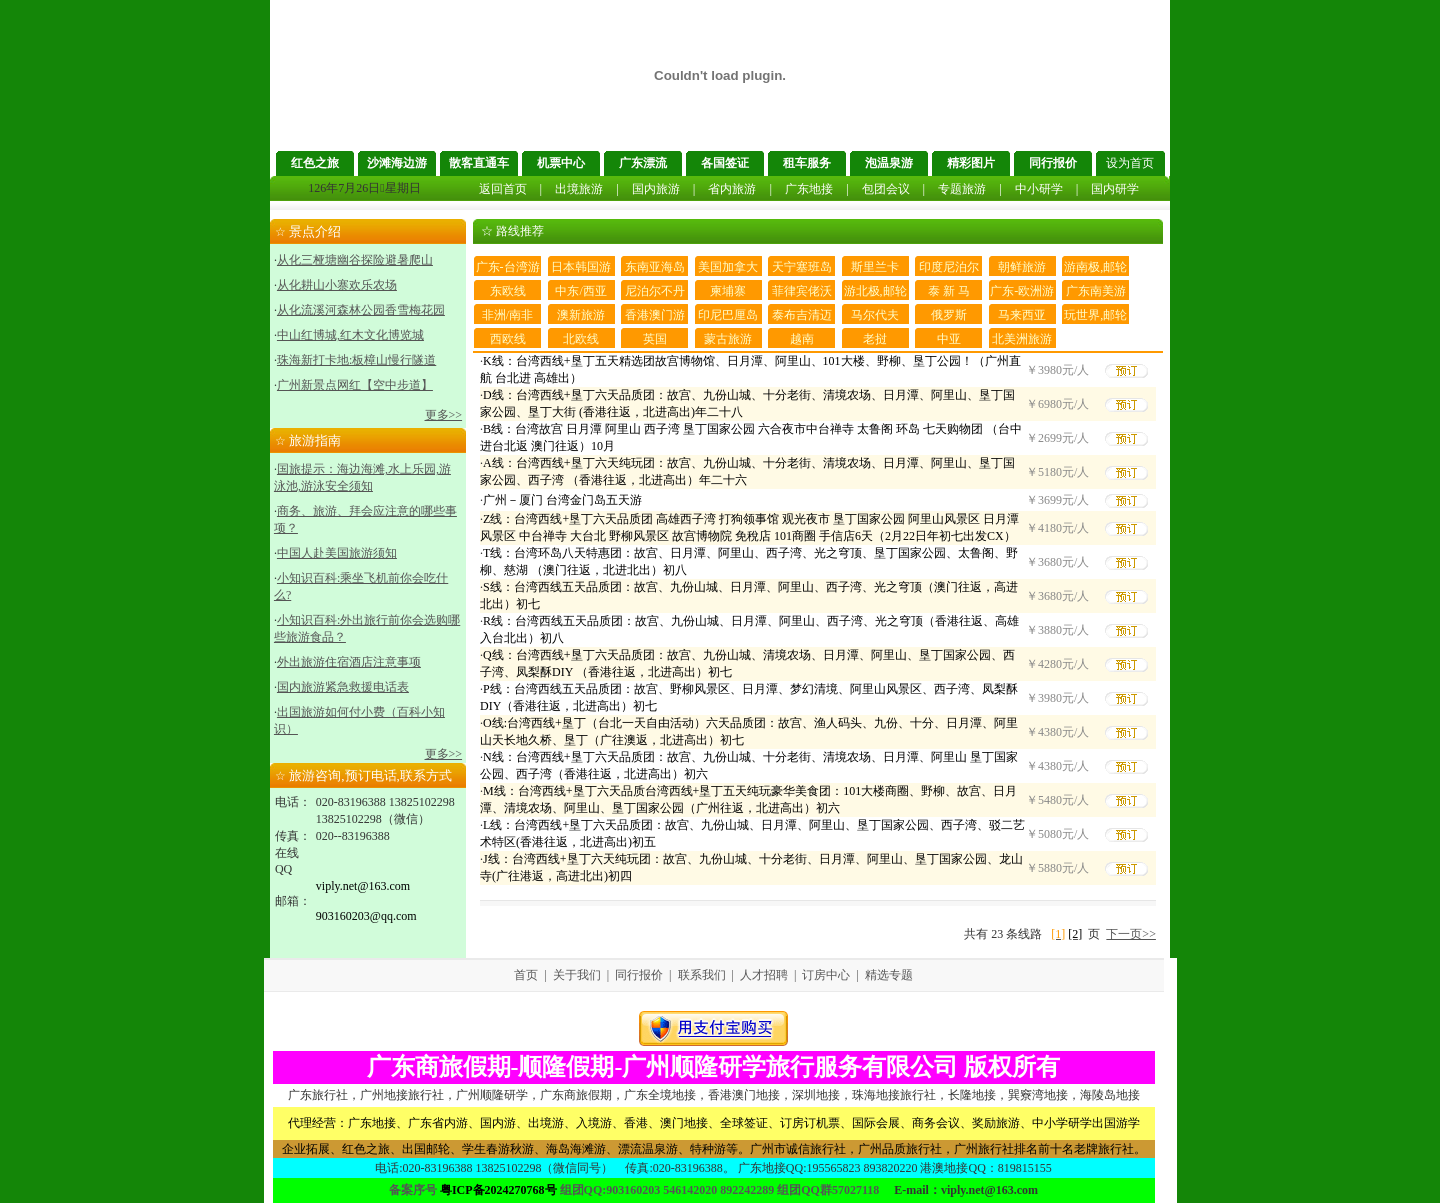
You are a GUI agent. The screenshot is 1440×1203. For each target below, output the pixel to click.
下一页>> (1131, 934)
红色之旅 (315, 163)
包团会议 (886, 189)
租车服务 (807, 163)
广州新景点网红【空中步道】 (355, 385)
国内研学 (1115, 189)
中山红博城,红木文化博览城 (350, 335)
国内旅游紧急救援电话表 (343, 687)
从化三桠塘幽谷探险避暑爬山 (355, 260)
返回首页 (503, 189)
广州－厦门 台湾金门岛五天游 (562, 500)
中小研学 (1039, 189)
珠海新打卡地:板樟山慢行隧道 (356, 360)
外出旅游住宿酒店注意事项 (349, 662)
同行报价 (1053, 163)
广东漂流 (643, 163)
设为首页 (1130, 163)
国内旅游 (656, 189)
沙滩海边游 (397, 163)
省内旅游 (732, 189)
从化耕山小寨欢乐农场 (337, 285)
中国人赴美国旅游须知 (337, 553)
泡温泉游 (889, 163)
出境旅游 (579, 189)
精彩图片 (971, 163)
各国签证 (725, 163)
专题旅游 (962, 189)
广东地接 (809, 189)
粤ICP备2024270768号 (498, 1190)
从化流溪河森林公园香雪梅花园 (361, 310)
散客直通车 (479, 163)
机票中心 (561, 163)
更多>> (444, 415)
